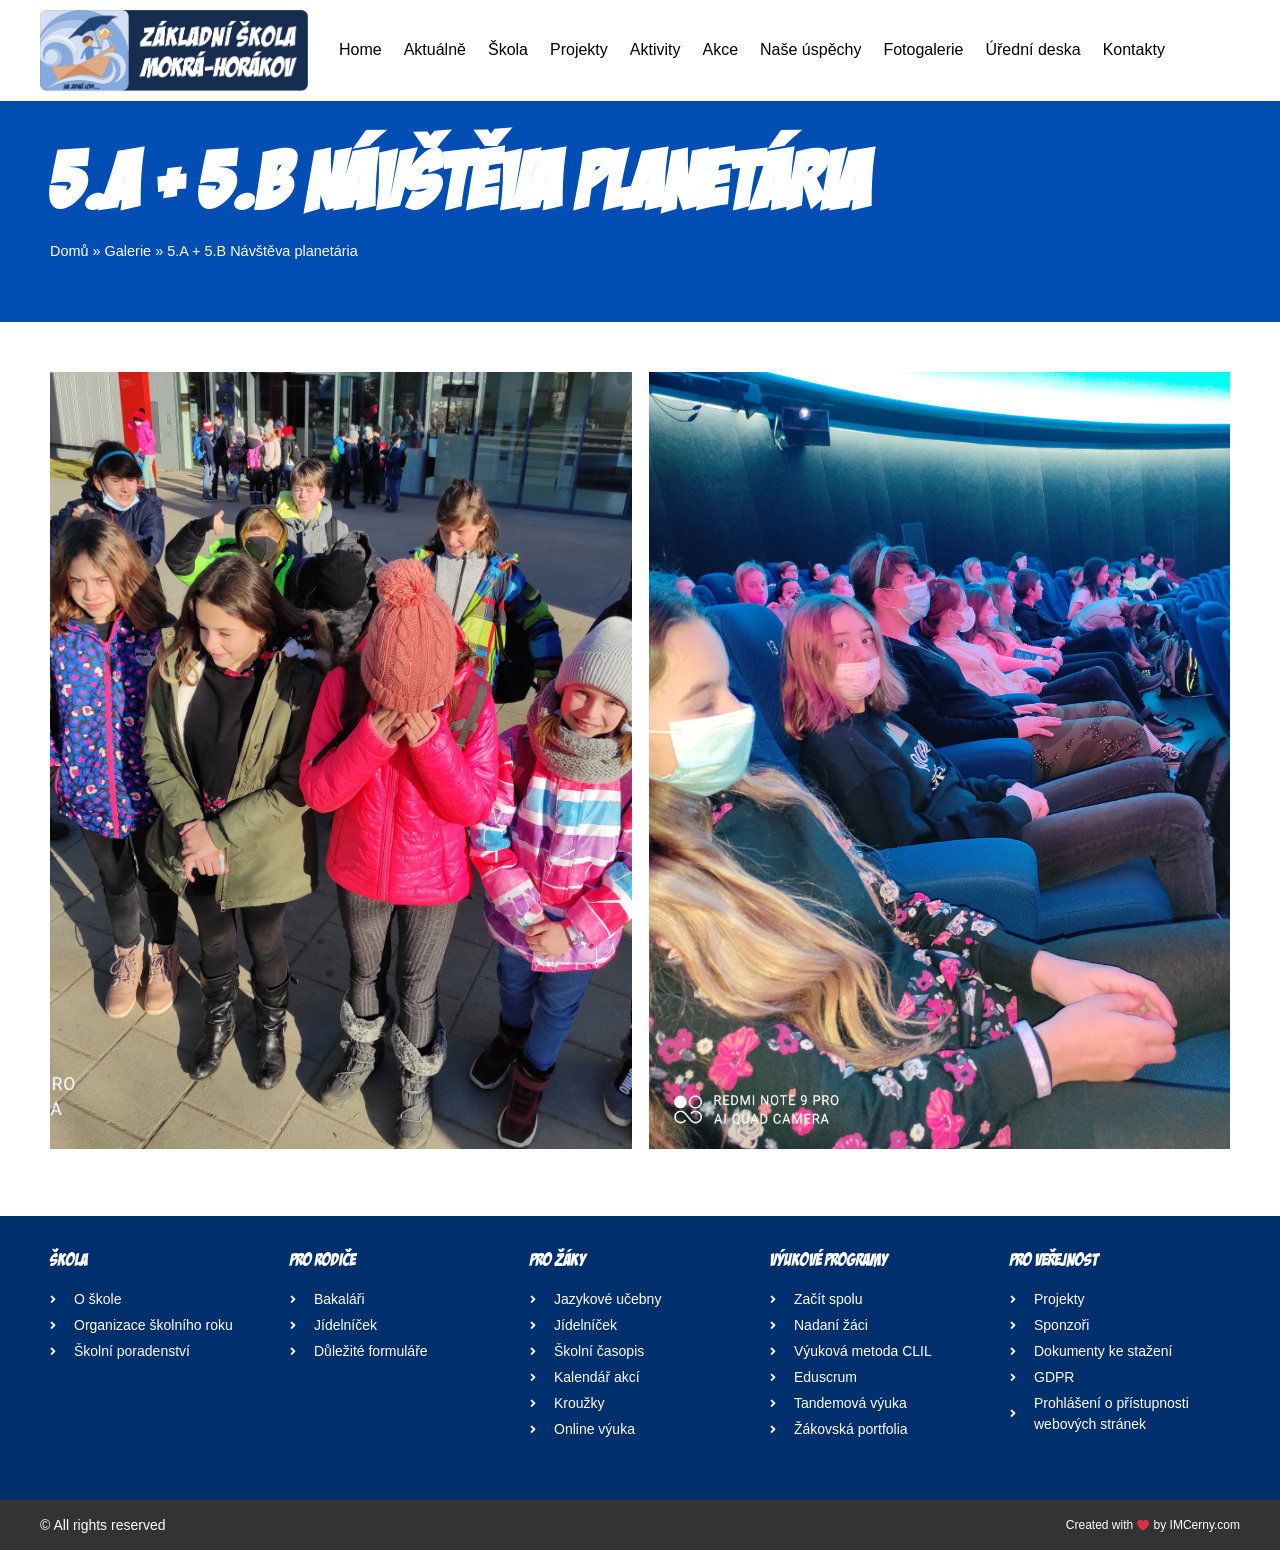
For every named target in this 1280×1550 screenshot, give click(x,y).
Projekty (579, 49)
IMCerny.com (1205, 1525)
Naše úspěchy (810, 49)
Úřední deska (1032, 49)
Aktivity (655, 49)
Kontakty (1134, 49)
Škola (508, 49)
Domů (69, 251)
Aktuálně (435, 49)
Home (360, 49)
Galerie (128, 251)
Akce (720, 49)
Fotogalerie (923, 49)
